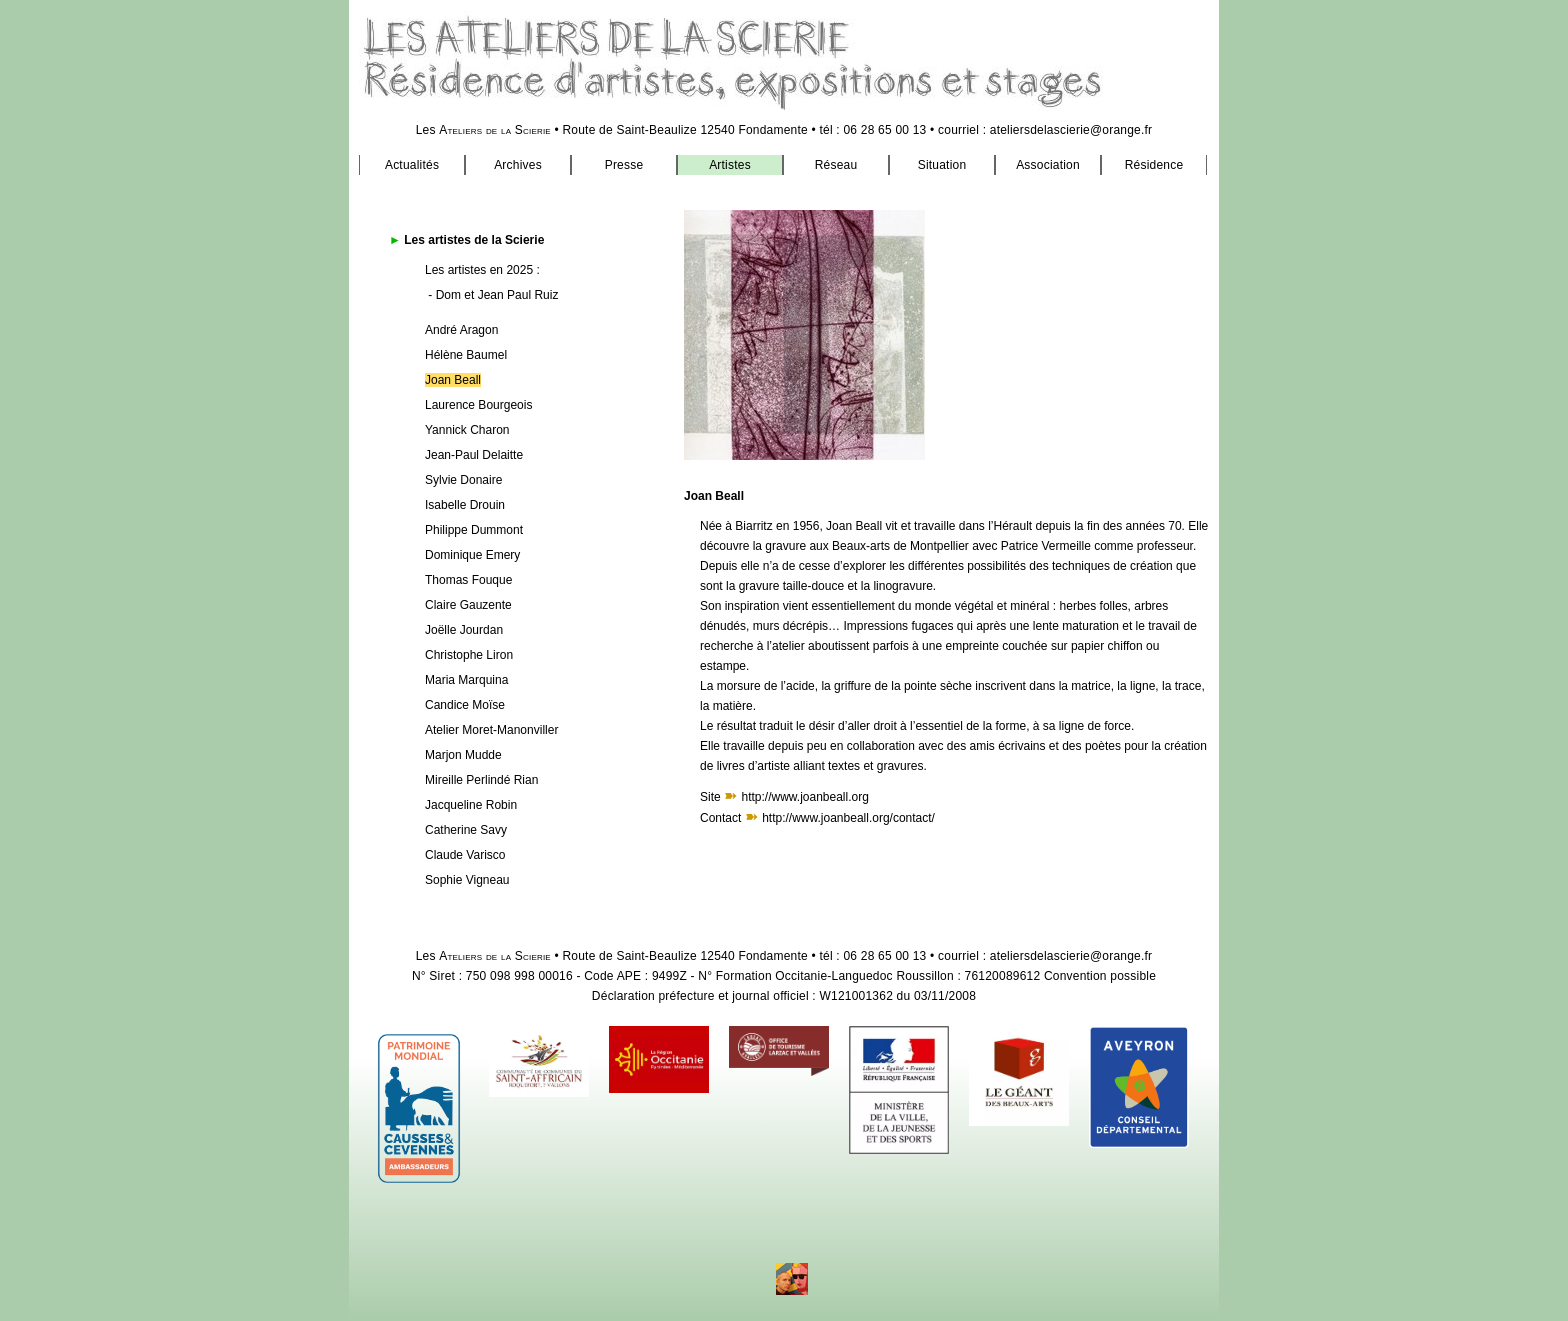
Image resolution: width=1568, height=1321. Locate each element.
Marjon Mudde (463, 755)
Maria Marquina (466, 680)
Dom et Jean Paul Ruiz (497, 295)
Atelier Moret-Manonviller (491, 730)
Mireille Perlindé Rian (481, 780)
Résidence (1154, 165)
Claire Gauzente (468, 605)
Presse (624, 165)
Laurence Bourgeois (478, 405)
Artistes (730, 165)
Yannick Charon (467, 430)
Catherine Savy (466, 830)
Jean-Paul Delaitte (474, 455)
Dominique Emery (472, 555)
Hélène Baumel (466, 355)
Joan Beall (453, 380)
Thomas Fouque (468, 580)
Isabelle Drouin (465, 505)
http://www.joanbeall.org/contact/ (848, 818)
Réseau (836, 165)
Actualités (412, 165)
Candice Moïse (465, 705)
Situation (942, 165)
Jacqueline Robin (471, 805)
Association (1048, 165)
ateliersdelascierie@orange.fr (1071, 130)
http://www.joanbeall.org (804, 797)
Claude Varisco (465, 855)
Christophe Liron (469, 655)
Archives (518, 165)
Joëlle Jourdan (464, 630)
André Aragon (461, 330)
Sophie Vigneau (467, 880)
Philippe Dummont (474, 530)
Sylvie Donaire (463, 480)
